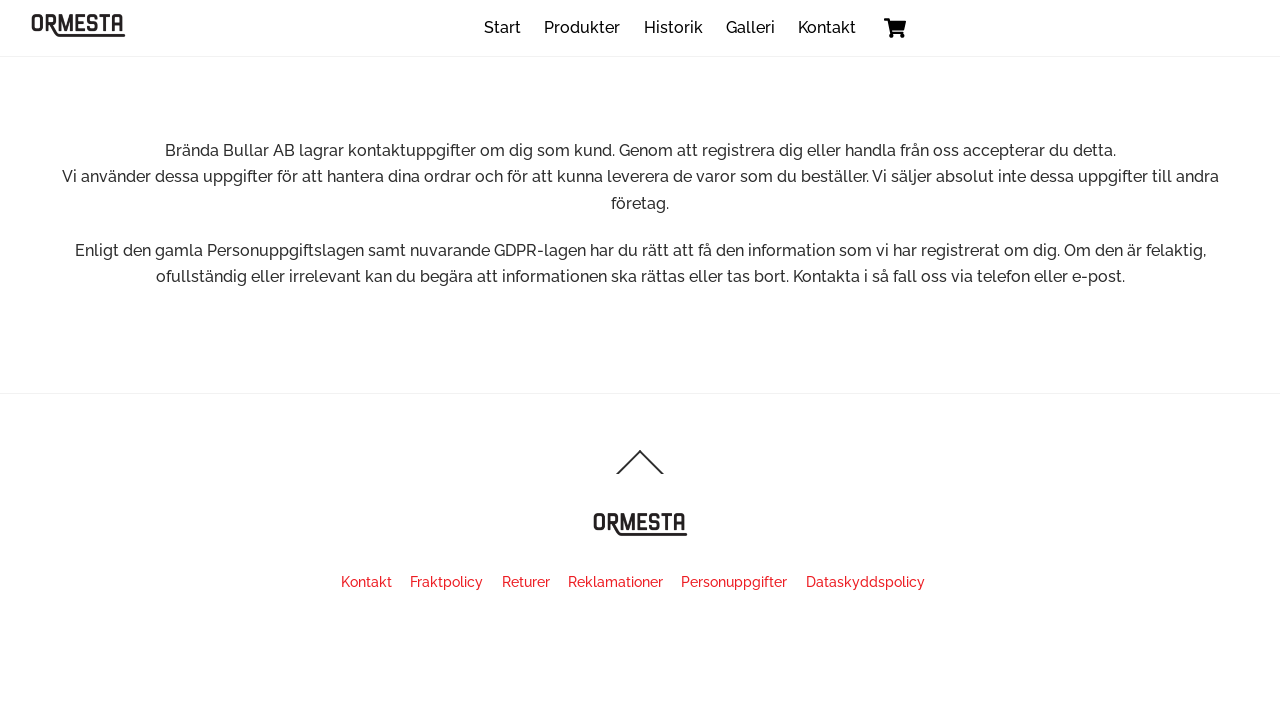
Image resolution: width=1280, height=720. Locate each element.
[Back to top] (640, 474)
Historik (673, 27)
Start (502, 27)
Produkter (582, 27)
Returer (526, 581)
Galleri (750, 27)
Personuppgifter (734, 581)
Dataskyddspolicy (865, 581)
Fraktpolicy (446, 581)
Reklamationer (615, 581)
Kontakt (827, 27)
